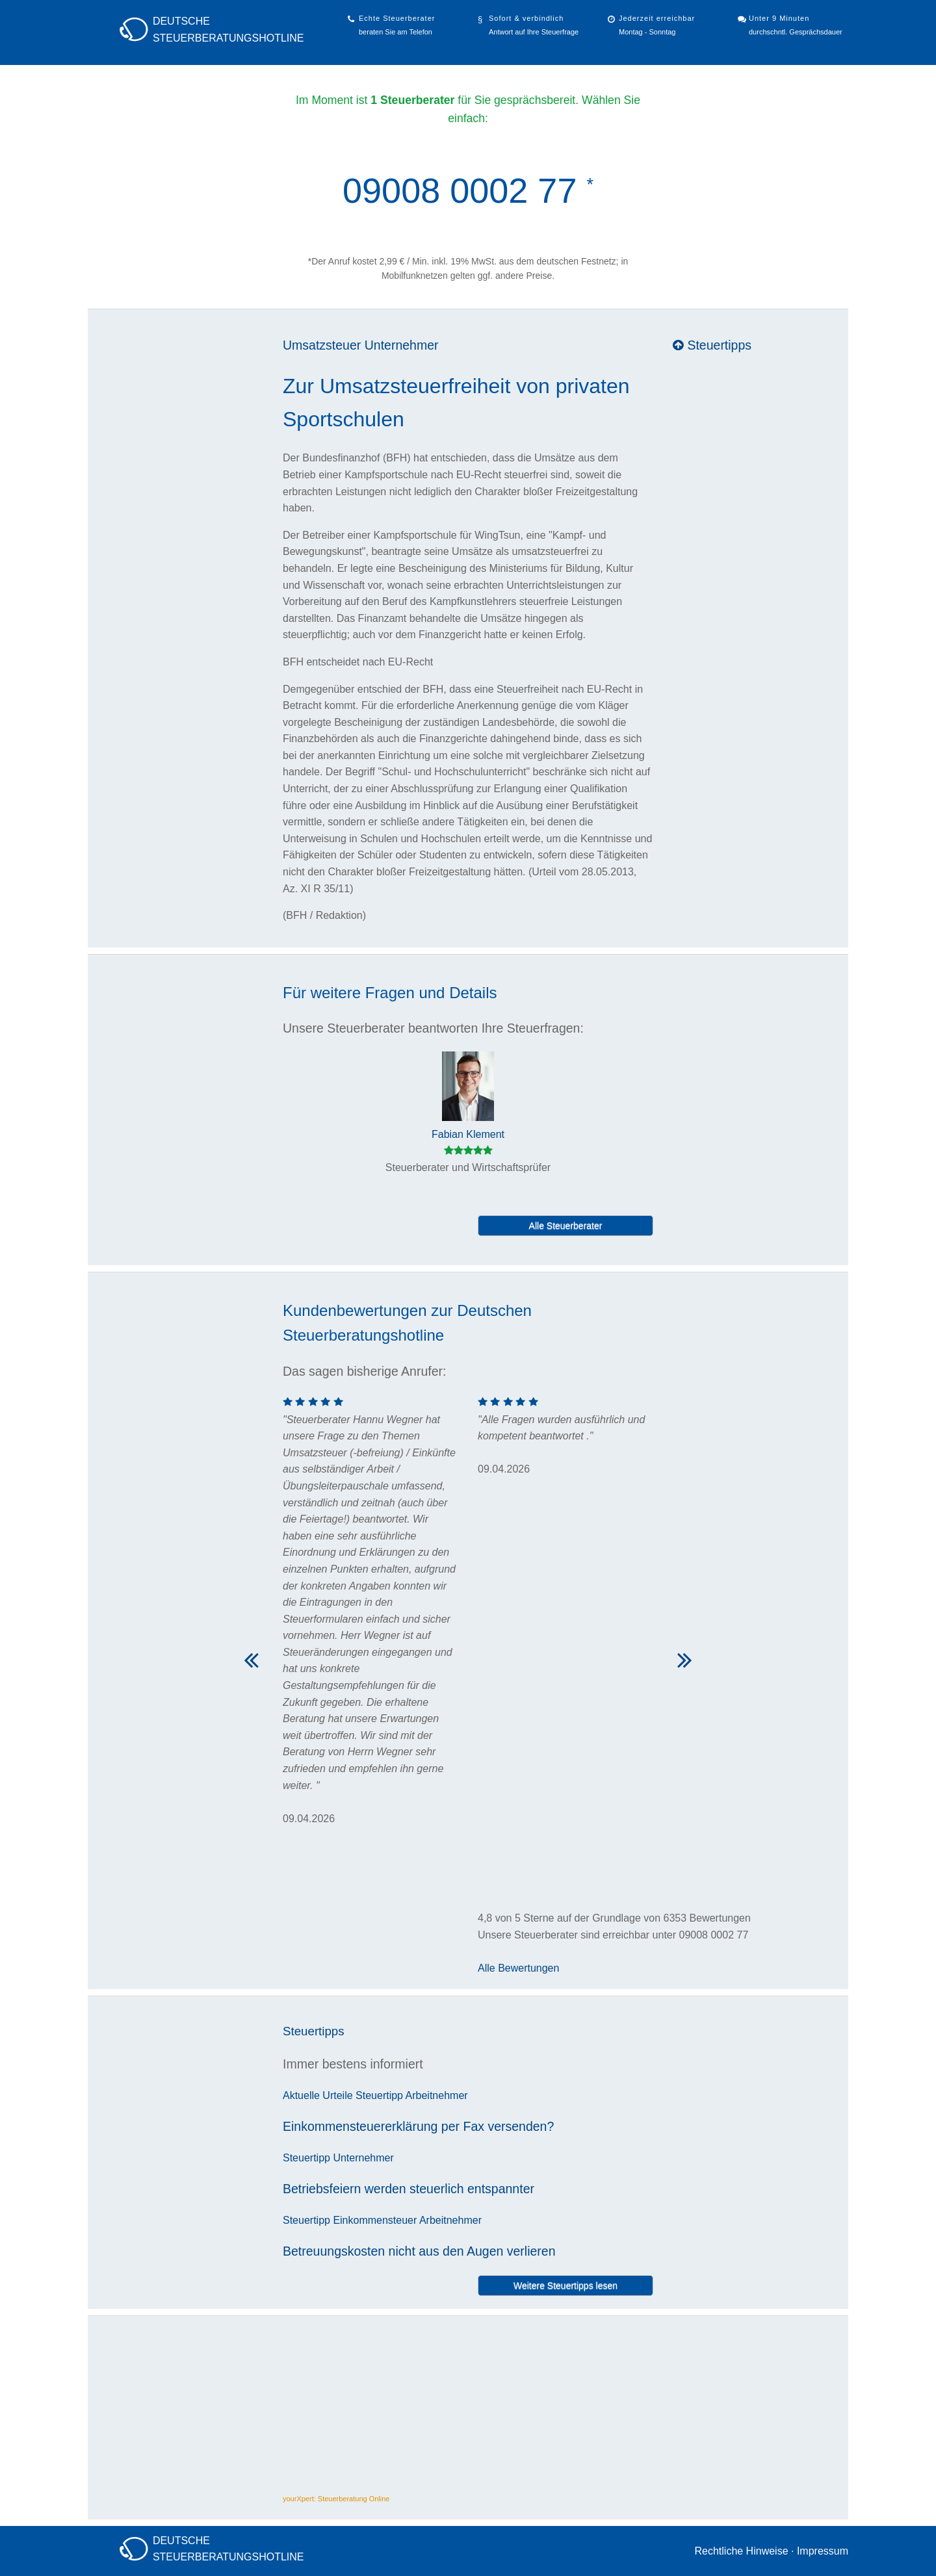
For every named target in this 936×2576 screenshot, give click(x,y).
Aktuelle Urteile (318, 2095)
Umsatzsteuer (322, 345)
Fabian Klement (468, 1134)
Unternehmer (402, 345)
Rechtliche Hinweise (741, 2551)
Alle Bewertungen (518, 1968)
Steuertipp (379, 2095)
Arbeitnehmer (437, 2095)
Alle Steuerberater (566, 1225)
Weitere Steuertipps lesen (566, 2285)
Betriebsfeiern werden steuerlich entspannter (408, 2189)
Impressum (822, 2551)
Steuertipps (712, 345)
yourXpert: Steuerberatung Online (336, 2499)
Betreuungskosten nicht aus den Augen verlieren (419, 2251)
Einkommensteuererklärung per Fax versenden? (418, 2126)
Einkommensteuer (375, 2220)
